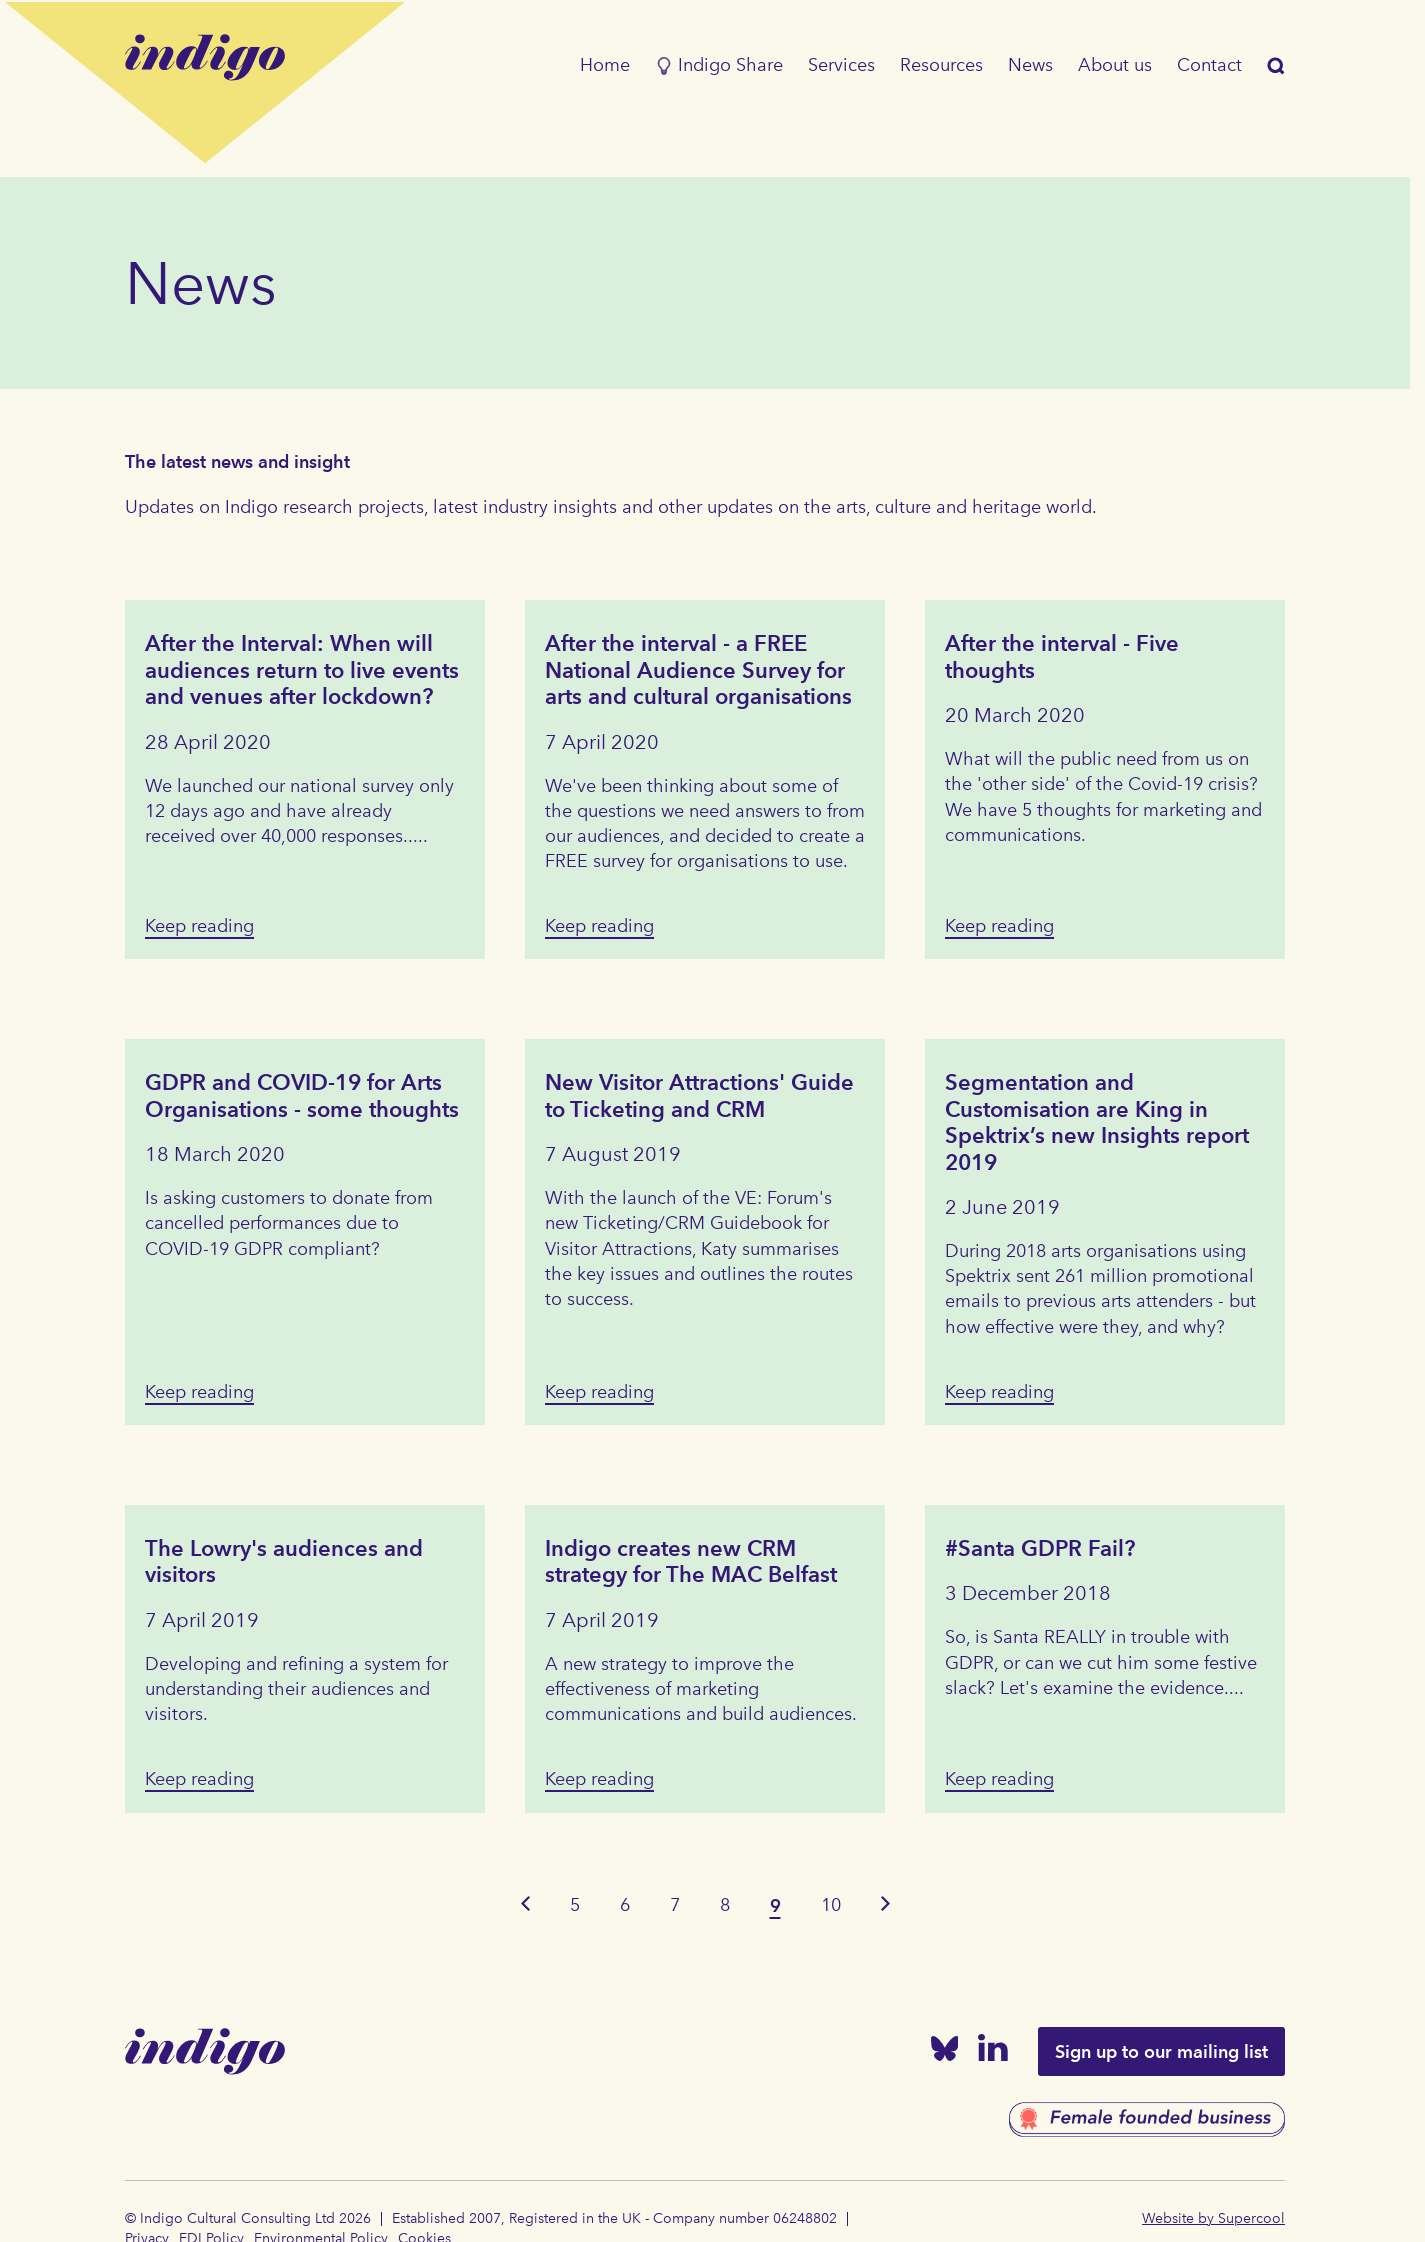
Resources (941, 65)
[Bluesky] (945, 2052)
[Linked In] (993, 2051)
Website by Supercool (1213, 2218)
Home (605, 65)
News (1030, 65)
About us (1115, 65)
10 (831, 1905)
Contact (1209, 65)
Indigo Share (719, 65)
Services (841, 65)
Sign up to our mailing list (1161, 2051)
